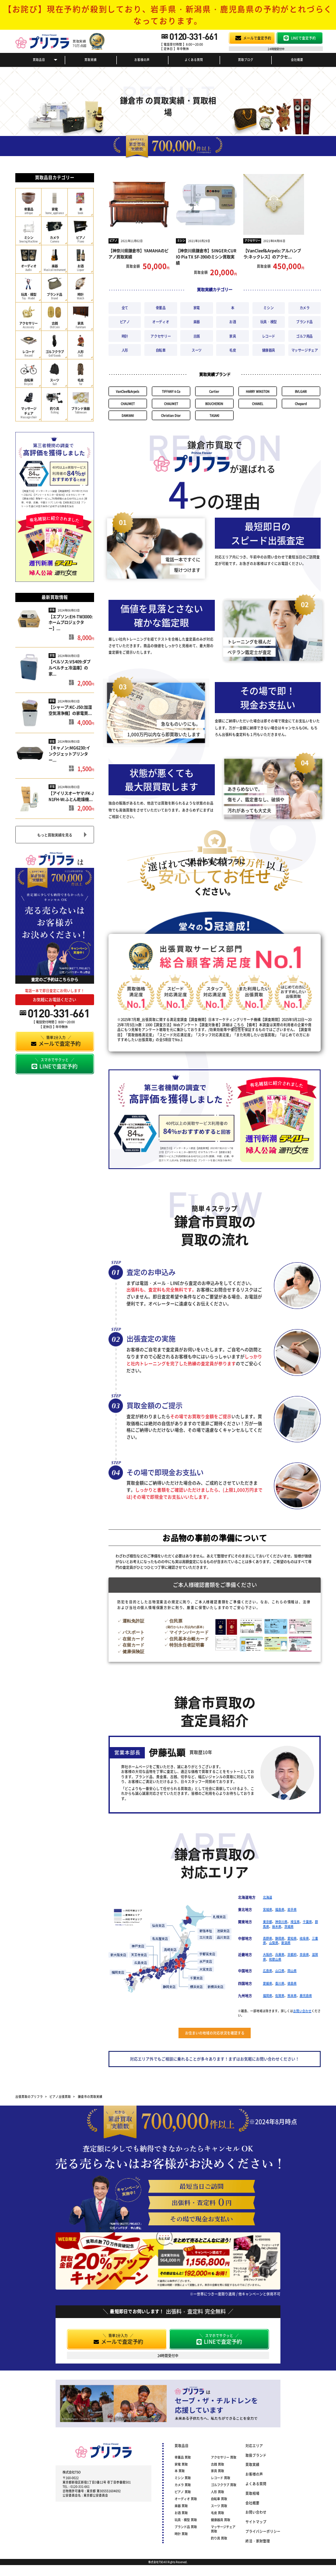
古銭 (196, 336)
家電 (52, 610)
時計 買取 (181, 2533)
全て (125, 307)
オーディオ (160, 321)
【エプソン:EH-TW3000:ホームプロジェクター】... (71, 622)
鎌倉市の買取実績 (90, 2096)
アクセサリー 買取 (223, 2457)
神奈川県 (281, 1921)
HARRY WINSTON (258, 391)
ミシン (181, 240)
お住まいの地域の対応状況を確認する (215, 2032)
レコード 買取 (220, 2477)
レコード (268, 336)
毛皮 (232, 350)
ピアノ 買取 (183, 2491)
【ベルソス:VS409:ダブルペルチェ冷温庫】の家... (70, 667)
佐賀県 (279, 1995)
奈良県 (304, 1954)
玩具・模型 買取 (186, 2519)
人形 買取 (217, 2491)
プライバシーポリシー (262, 2531)
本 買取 (180, 2470)
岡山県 (292, 1970)
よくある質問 (194, 59)
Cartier (214, 391)
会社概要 (297, 59)
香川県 (279, 1983)
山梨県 (273, 1942)
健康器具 (268, 350)
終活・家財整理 (257, 2540)
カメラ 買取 (183, 2484)
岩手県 (292, 1909)
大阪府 (267, 1954)
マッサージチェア (304, 350)
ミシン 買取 (183, 2477)
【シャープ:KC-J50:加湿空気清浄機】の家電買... (70, 710)
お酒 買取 (181, 2512)
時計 (125, 336)
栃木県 (276, 1926)
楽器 (196, 321)
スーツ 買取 (219, 2505)
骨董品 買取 (183, 2457)
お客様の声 (142, 59)
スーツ (197, 350)
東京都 (267, 1921)
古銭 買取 (217, 2464)
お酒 (232, 321)
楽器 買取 (181, 2505)
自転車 (161, 350)
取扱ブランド (255, 2455)
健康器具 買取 (220, 2519)
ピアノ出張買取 (60, 2096)
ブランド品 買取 (186, 2526)
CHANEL (257, 403)
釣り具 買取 (219, 2538)
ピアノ (113, 240)
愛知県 (292, 1938)
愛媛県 (267, 1983)
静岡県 (279, 1938)
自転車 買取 (219, 2498)
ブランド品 (304, 321)
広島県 (267, 1970)
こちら (239, 1024)
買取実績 (90, 59)
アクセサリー (252, 240)
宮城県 (267, 1909)
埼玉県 (295, 1921)
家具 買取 (217, 2470)
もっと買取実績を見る (54, 834)
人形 (125, 350)
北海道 (267, 1897)
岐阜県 (304, 1938)
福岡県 (267, 1995)
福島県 (279, 1909)
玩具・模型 (268, 321)
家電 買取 (181, 2464)
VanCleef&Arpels (127, 391)
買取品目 (39, 59)
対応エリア (254, 2445)
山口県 (279, 1970)
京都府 (292, 1954)
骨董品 (161, 307)
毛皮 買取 (217, 2512)
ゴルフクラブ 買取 (223, 2484)
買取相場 (252, 2493)
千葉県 (307, 1921)
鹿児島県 (306, 1995)
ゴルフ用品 (304, 336)
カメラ (305, 307)
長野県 (267, 1938)
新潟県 (285, 1942)
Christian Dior (171, 415)
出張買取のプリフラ (29, 2096)
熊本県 (292, 1995)
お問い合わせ (302, 2011)
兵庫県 (279, 1954)
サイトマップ (255, 2521)
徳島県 (292, 1983)
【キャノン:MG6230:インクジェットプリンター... (69, 754)
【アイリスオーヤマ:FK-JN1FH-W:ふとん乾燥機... (71, 796)
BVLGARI (301, 391)
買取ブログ (245, 59)
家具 (232, 336)
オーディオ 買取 (186, 2498)
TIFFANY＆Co (171, 391)
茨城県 (289, 1926)
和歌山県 (275, 1959)
